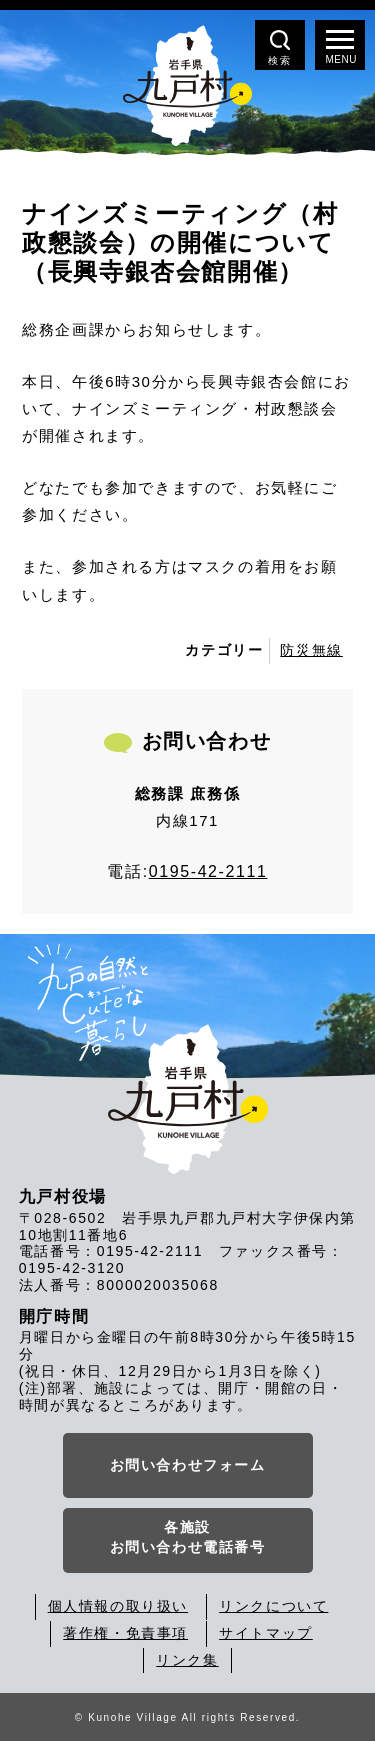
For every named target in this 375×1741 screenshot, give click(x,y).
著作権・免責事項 (125, 1633)
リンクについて (273, 1606)
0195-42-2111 (208, 871)
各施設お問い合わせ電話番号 (188, 1537)
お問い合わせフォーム (188, 1465)
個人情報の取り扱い (118, 1606)
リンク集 (187, 1660)
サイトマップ (266, 1633)
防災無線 (311, 650)
